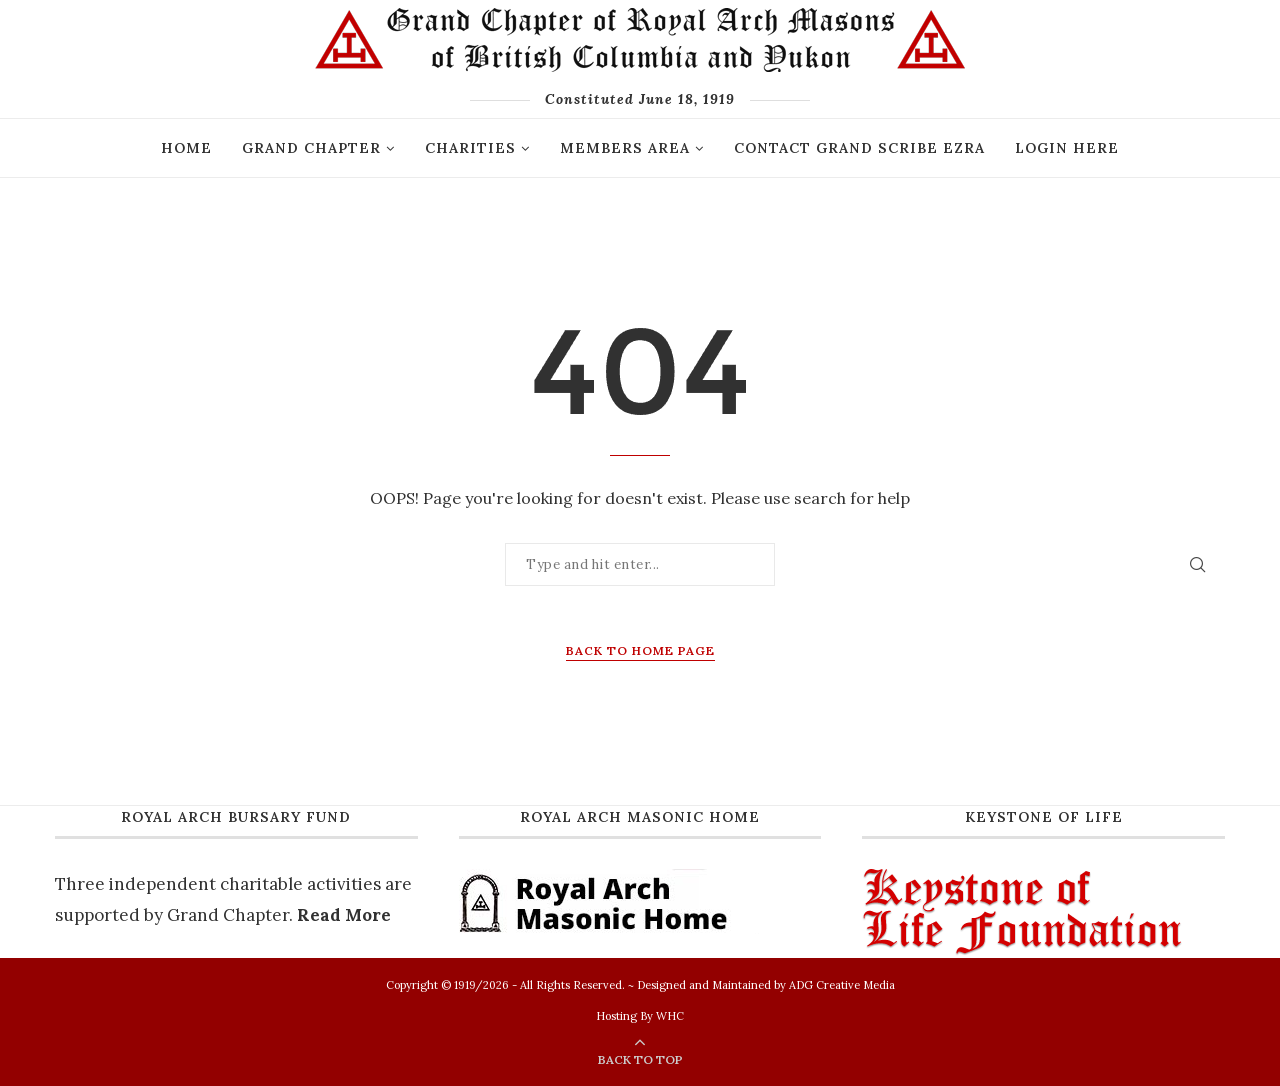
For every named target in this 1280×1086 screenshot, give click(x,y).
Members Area (625, 148)
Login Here (1067, 148)
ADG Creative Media (842, 985)
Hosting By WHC (640, 1016)
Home (186, 148)
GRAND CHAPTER (311, 148)
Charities (470, 148)
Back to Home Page (640, 650)
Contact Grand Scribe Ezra (859, 148)
